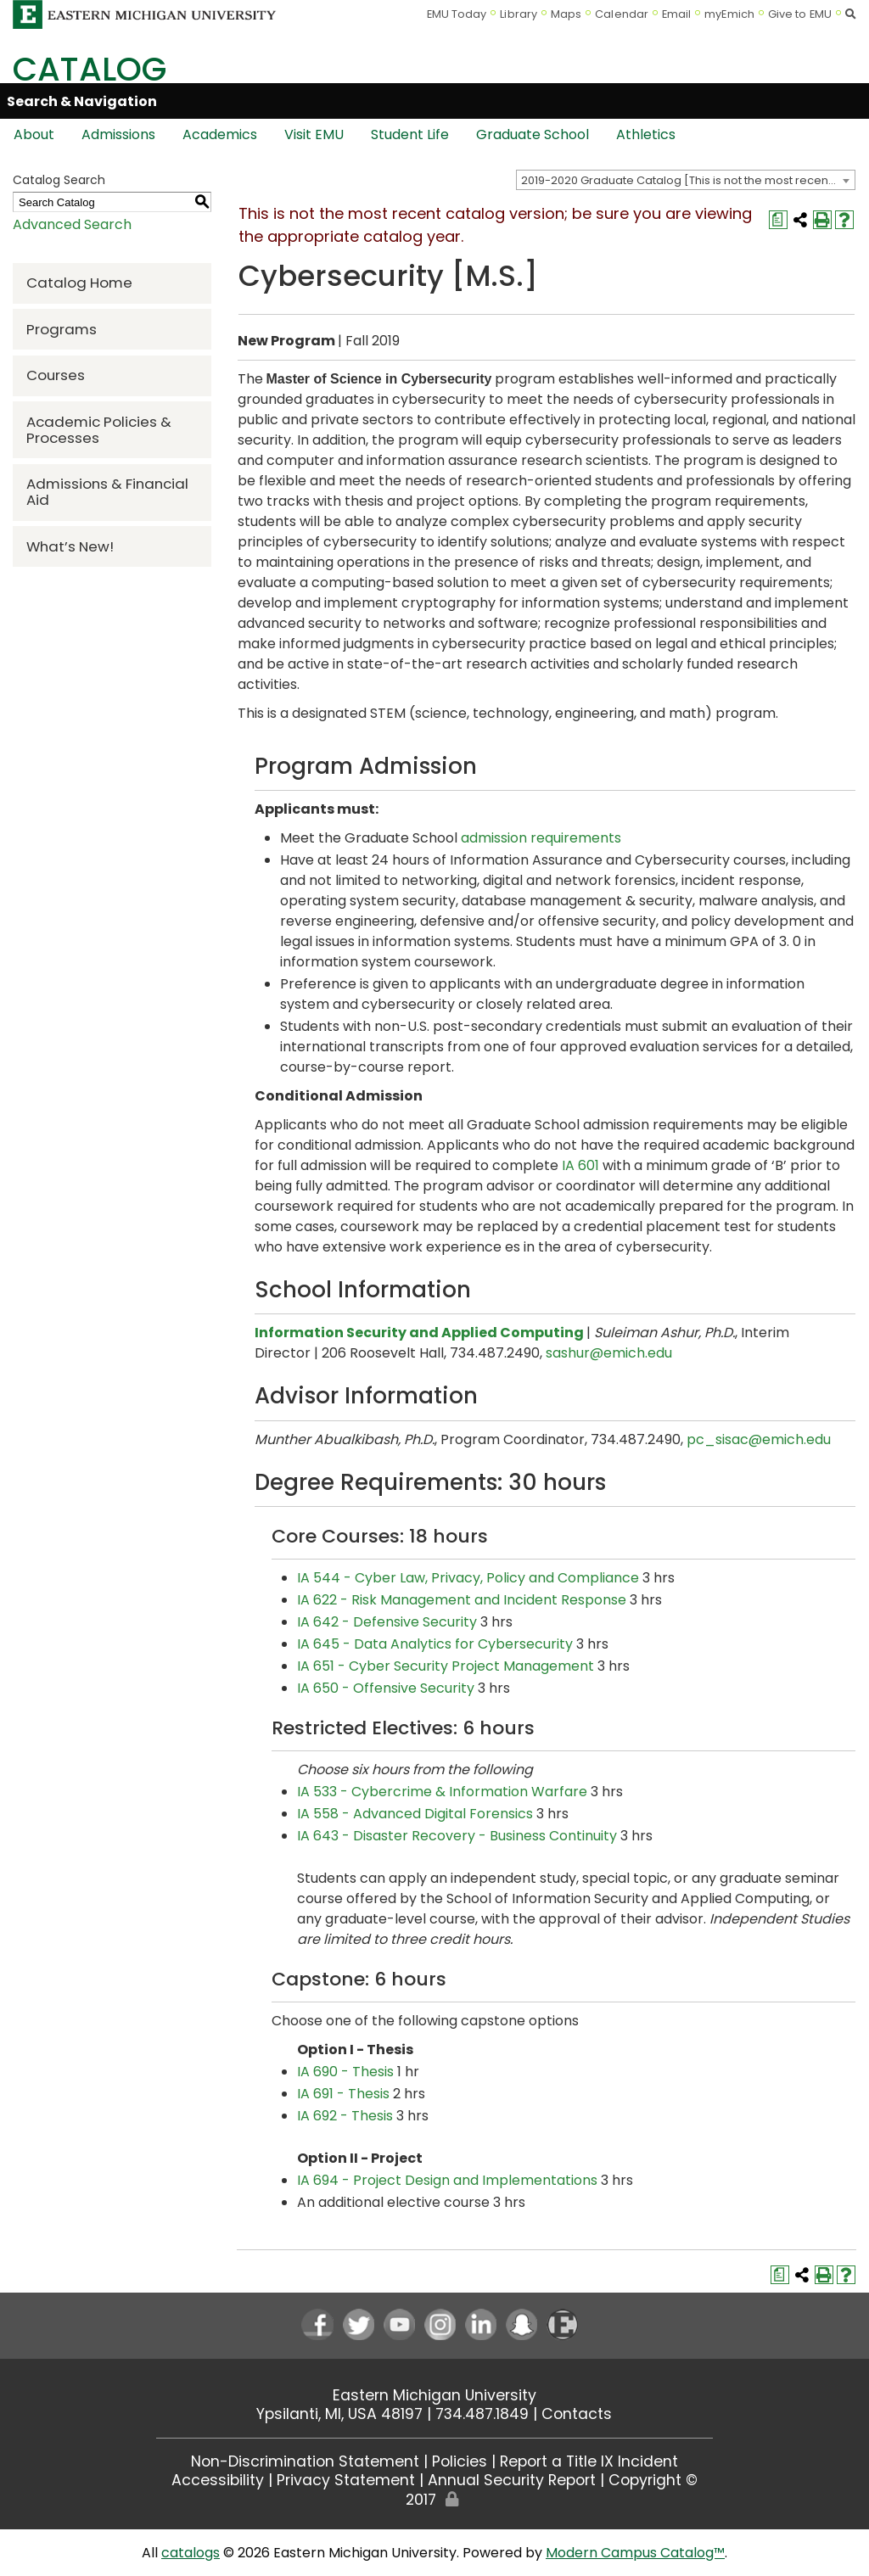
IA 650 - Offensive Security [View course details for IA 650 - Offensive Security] (385, 1688)
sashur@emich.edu (609, 1353)
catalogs (190, 2552)
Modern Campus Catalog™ (635, 2552)
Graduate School (532, 134)
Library (518, 14)
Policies (459, 2461)
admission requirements (541, 838)
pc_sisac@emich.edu (759, 1439)
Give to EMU (800, 14)
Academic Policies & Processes (98, 430)
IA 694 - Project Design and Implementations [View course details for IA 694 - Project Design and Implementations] (447, 2180)
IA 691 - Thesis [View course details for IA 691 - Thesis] (343, 2093)
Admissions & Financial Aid (107, 491)
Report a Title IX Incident (589, 2461)
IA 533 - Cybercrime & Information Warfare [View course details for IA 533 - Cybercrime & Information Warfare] (442, 1791)
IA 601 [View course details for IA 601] (580, 1165)
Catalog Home (79, 282)
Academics (219, 134)
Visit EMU (314, 134)
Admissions (118, 134)
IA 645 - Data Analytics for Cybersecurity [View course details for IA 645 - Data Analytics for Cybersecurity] (435, 1644)
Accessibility (217, 2480)
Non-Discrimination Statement (305, 2461)
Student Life (410, 134)
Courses (55, 375)
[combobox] (685, 180)
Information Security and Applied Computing (419, 1332)
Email (677, 14)
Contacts (576, 2414)
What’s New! (70, 546)
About (34, 134)
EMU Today (457, 14)
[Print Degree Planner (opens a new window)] (778, 219)
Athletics (646, 134)
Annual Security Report (512, 2480)
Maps (566, 14)
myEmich (729, 14)
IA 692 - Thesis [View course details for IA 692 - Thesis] (345, 2115)
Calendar (621, 14)
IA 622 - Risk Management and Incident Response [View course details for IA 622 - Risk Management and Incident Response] (461, 1600)
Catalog (89, 69)
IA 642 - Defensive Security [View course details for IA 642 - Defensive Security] (387, 1622)
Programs (61, 329)
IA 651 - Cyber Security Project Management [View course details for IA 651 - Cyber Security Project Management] (445, 1666)
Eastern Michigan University (434, 2395)
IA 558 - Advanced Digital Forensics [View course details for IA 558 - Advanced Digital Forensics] (415, 1813)
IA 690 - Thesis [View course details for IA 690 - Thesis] (345, 2071)
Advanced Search (72, 224)
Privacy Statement (346, 2480)
